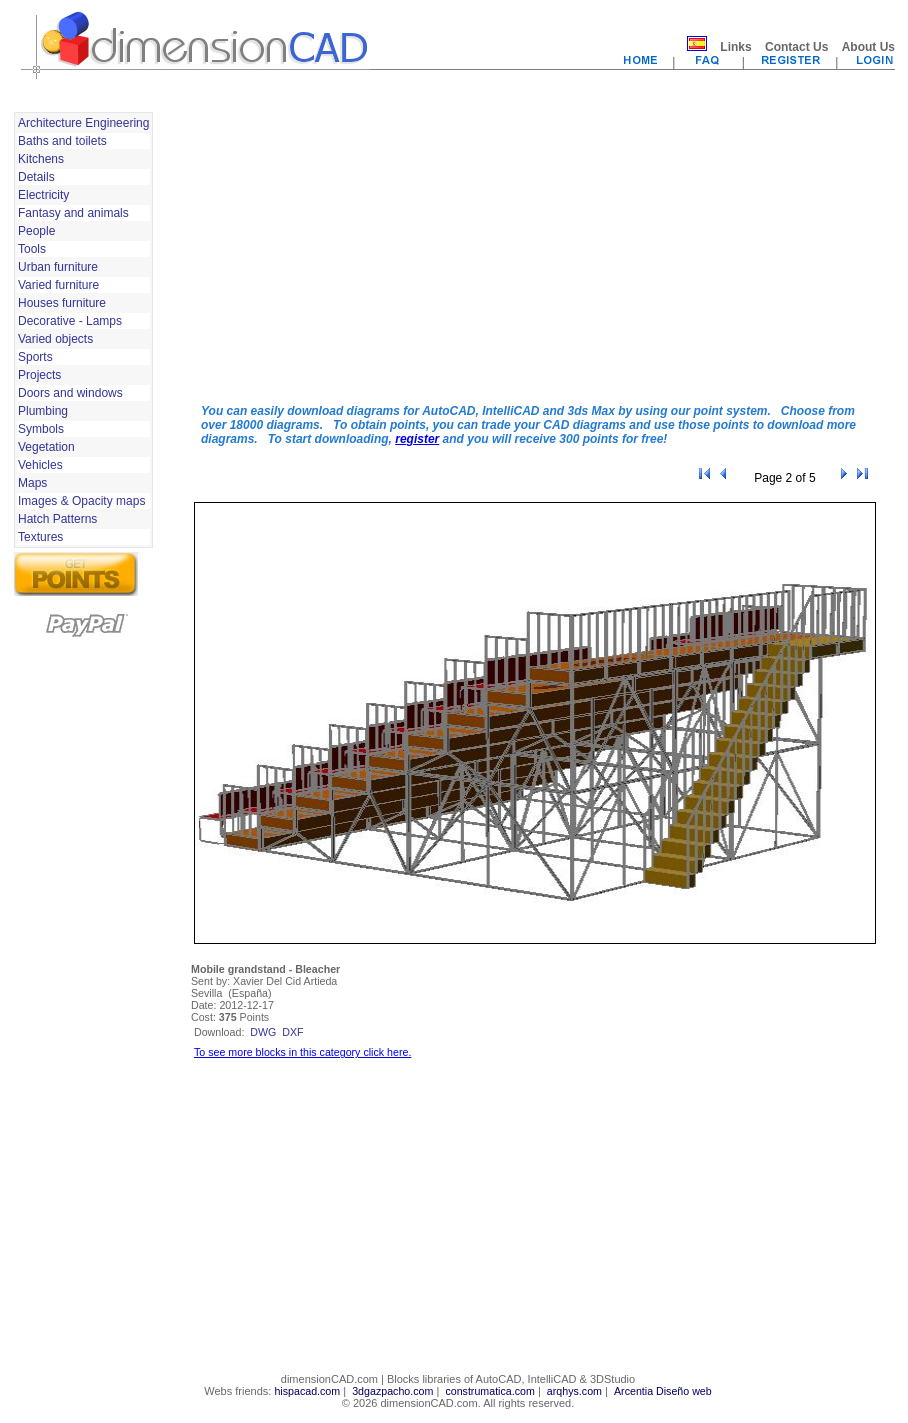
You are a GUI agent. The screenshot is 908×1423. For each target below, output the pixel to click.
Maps (32, 483)
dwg (263, 1032)
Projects (39, 375)
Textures (40, 537)
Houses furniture (62, 303)
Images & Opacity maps (81, 501)
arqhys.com (574, 1391)
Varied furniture (58, 285)
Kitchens (41, 159)
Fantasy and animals (73, 213)
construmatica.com (489, 1391)
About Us (868, 47)
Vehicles (40, 465)
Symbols (41, 429)
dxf (292, 1032)
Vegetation (46, 447)
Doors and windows (70, 393)
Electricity (43, 195)
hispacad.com (307, 1391)
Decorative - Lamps (70, 321)
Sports (35, 357)
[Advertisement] (412, 248)
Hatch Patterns (57, 519)
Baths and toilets (62, 141)
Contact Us (796, 47)
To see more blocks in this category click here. (302, 1052)
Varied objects (55, 339)
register (417, 439)
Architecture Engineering (83, 123)
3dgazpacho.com (392, 1391)
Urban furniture (58, 267)
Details (36, 177)
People (36, 231)
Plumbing (43, 411)
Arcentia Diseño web (663, 1391)
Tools (32, 249)
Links (735, 47)
